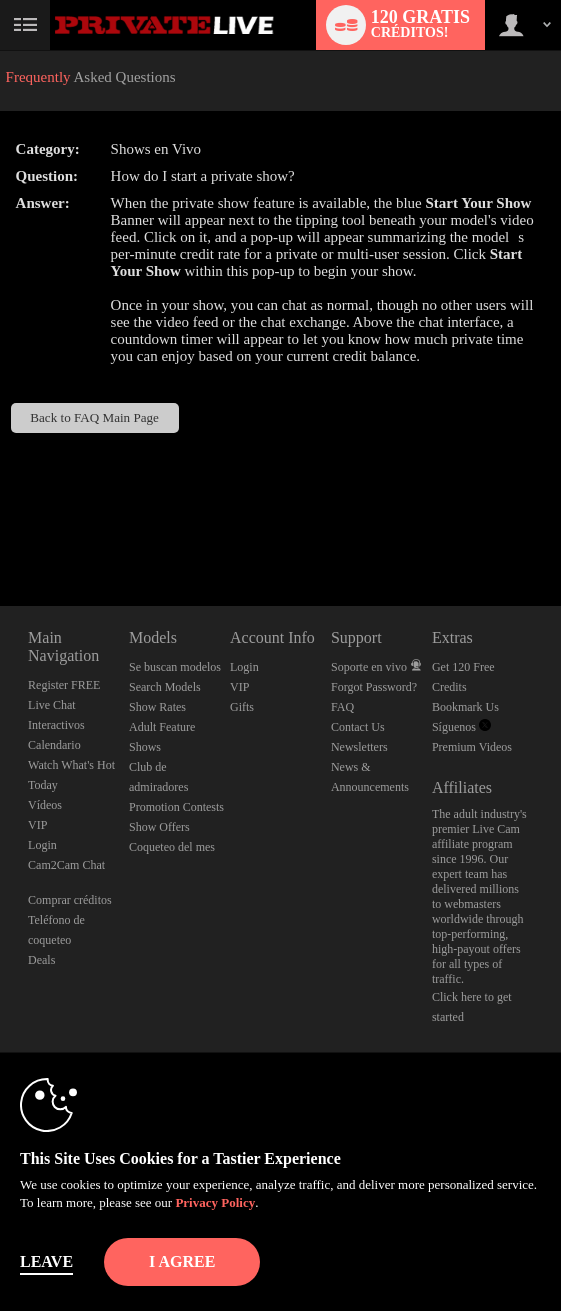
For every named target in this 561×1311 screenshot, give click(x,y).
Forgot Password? (374, 687)
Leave (46, 1261)
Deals (41, 960)
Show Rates (157, 707)
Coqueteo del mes (172, 847)
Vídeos (45, 805)
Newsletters (359, 747)
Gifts (242, 707)
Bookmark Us (465, 707)
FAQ (342, 707)
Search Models (165, 687)
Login (42, 845)
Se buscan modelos (175, 667)
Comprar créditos (70, 900)
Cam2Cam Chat (66, 865)
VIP (37, 825)
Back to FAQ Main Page (94, 417)
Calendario (54, 745)
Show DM (0, 531)
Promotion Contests (176, 807)
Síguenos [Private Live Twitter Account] (461, 727)
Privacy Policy (215, 1202)
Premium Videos (472, 747)
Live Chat (52, 705)
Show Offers (159, 827)
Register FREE (64, 685)
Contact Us (358, 727)
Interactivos (56, 725)
